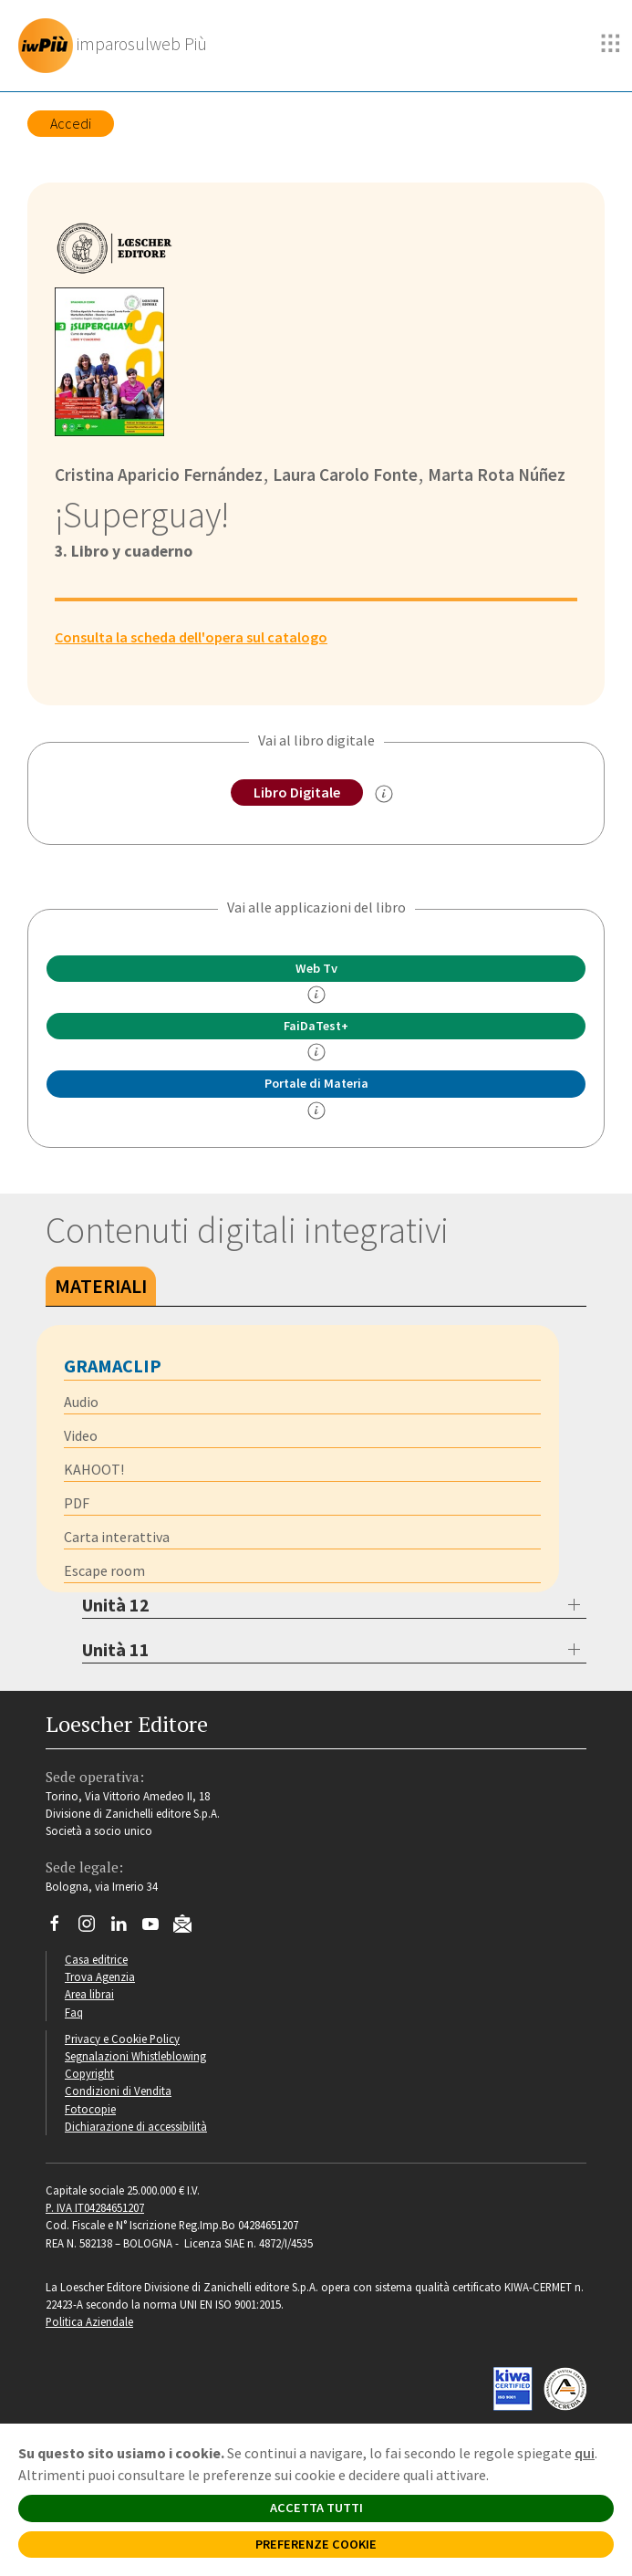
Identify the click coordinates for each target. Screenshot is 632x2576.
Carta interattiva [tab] (117, 1537)
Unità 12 (116, 1604)
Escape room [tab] (104, 1570)
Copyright (89, 2073)
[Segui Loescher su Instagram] (93, 1928)
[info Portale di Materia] (316, 1110)
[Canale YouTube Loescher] (157, 1928)
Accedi (70, 123)
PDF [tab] (76, 1503)
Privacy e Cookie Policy (122, 2038)
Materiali (101, 1285)
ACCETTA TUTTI (316, 2507)
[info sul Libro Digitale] (384, 794)
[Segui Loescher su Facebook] (62, 1928)
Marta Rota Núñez (494, 474)
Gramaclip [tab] (112, 1365)
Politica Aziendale (89, 2321)
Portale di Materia (316, 1083)
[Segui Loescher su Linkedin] (125, 1928)
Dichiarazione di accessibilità (136, 2126)
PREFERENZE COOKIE (316, 2544)
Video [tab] (81, 1435)
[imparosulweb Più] (117, 45)
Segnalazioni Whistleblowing (135, 2056)
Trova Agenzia (100, 1976)
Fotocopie (90, 2108)
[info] (316, 995)
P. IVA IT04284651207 (95, 2207)
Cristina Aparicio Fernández (159, 474)
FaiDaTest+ (316, 1025)
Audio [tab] (81, 1401)
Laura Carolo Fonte (343, 474)
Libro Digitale (297, 792)
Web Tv (316, 968)
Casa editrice (96, 1959)
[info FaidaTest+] (316, 1052)
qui (585, 2453)
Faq (74, 2012)
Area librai (89, 1994)
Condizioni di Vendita (118, 2090)
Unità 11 (116, 1649)
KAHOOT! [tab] (94, 1469)
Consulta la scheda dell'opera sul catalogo (191, 637)
